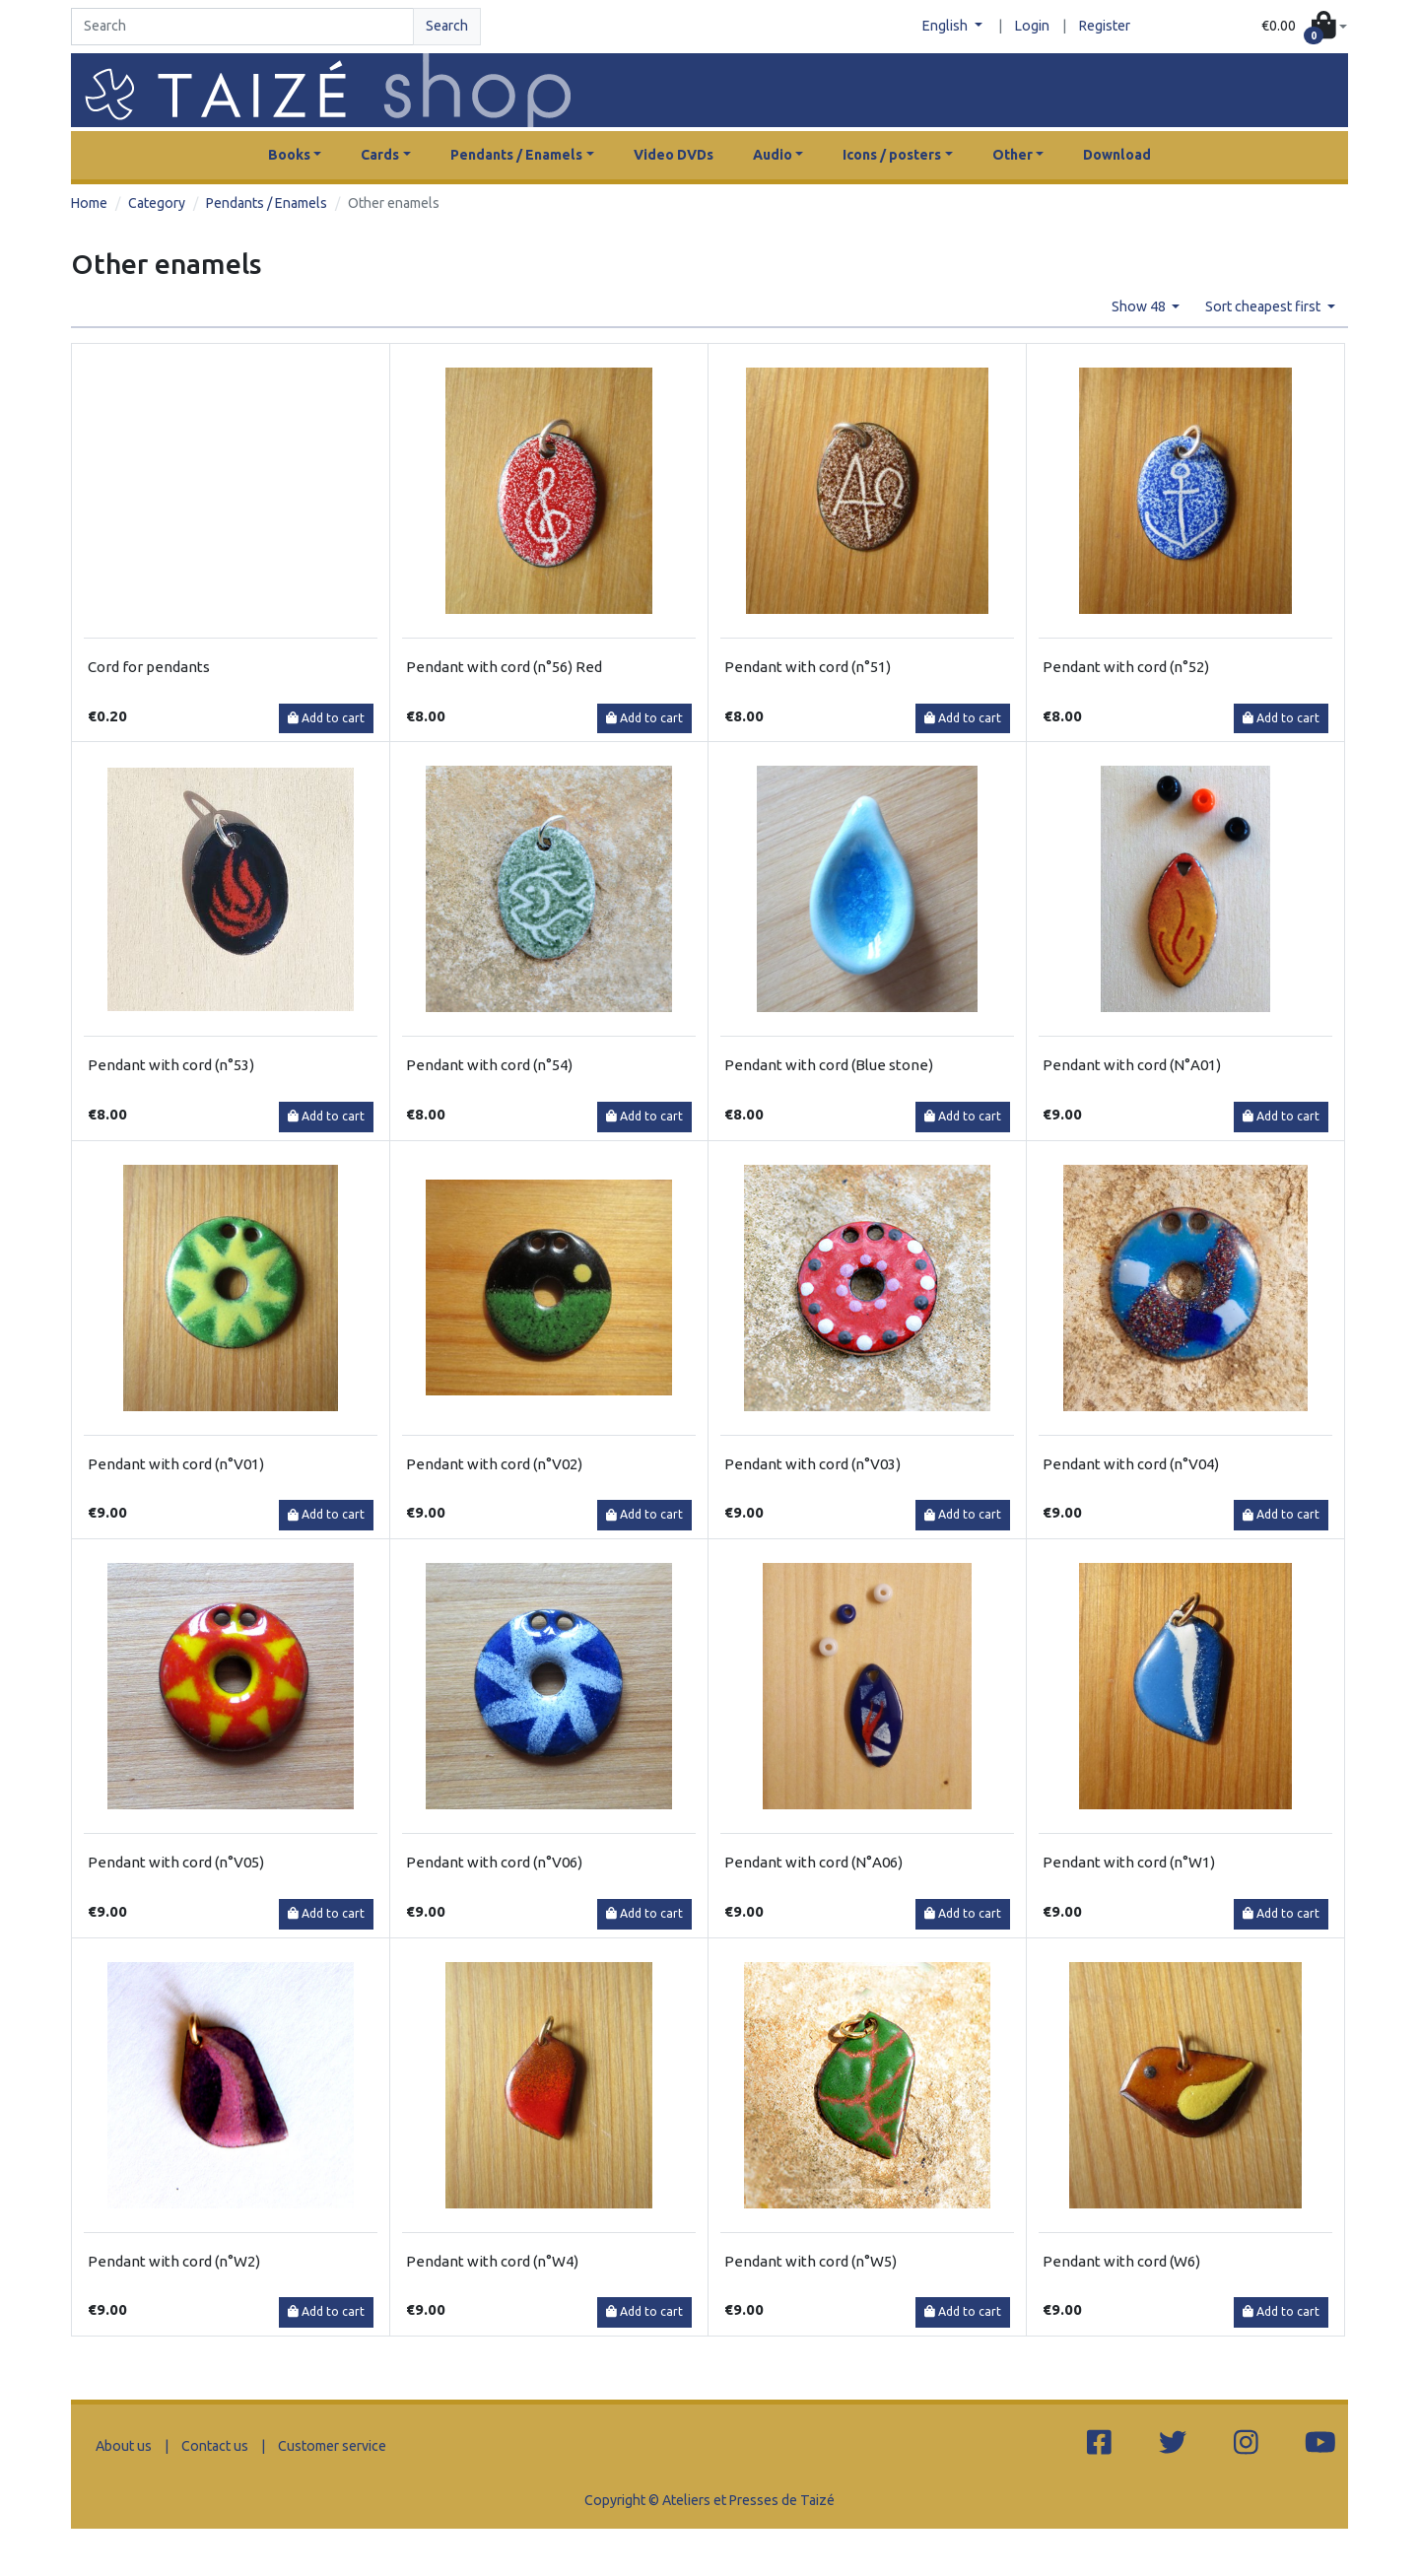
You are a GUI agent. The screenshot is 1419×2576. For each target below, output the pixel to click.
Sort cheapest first (1264, 306)
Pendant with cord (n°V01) (176, 1464)
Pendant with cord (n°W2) (174, 2261)
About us (124, 2446)
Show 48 (1140, 306)
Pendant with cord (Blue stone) (828, 1064)
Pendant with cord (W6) (1121, 2261)
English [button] (946, 26)
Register (1104, 26)
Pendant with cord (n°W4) (492, 2261)
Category (156, 203)
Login (1032, 26)
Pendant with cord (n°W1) (1129, 1862)
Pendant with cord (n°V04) (1131, 1464)
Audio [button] (772, 155)
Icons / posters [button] (892, 155)
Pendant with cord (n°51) (807, 666)
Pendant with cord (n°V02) (494, 1464)
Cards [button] (380, 155)
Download (1117, 155)
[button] (1304, 27)
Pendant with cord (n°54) (489, 1064)
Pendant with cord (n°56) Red (504, 666)
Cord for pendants (149, 666)
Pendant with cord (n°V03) (812, 1464)
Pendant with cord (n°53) (171, 1064)
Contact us (214, 2446)
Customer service (332, 2446)
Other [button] (1012, 155)
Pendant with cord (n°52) (1126, 666)
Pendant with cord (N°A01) (1132, 1064)
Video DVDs (673, 155)
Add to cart (326, 718)
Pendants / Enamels (266, 203)
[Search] (242, 26)
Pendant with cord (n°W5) (810, 2261)
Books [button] (289, 155)
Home (89, 203)
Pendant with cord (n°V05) (176, 1862)
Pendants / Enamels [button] (516, 155)
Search (447, 26)
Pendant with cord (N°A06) (813, 1862)
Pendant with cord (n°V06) (494, 1862)
